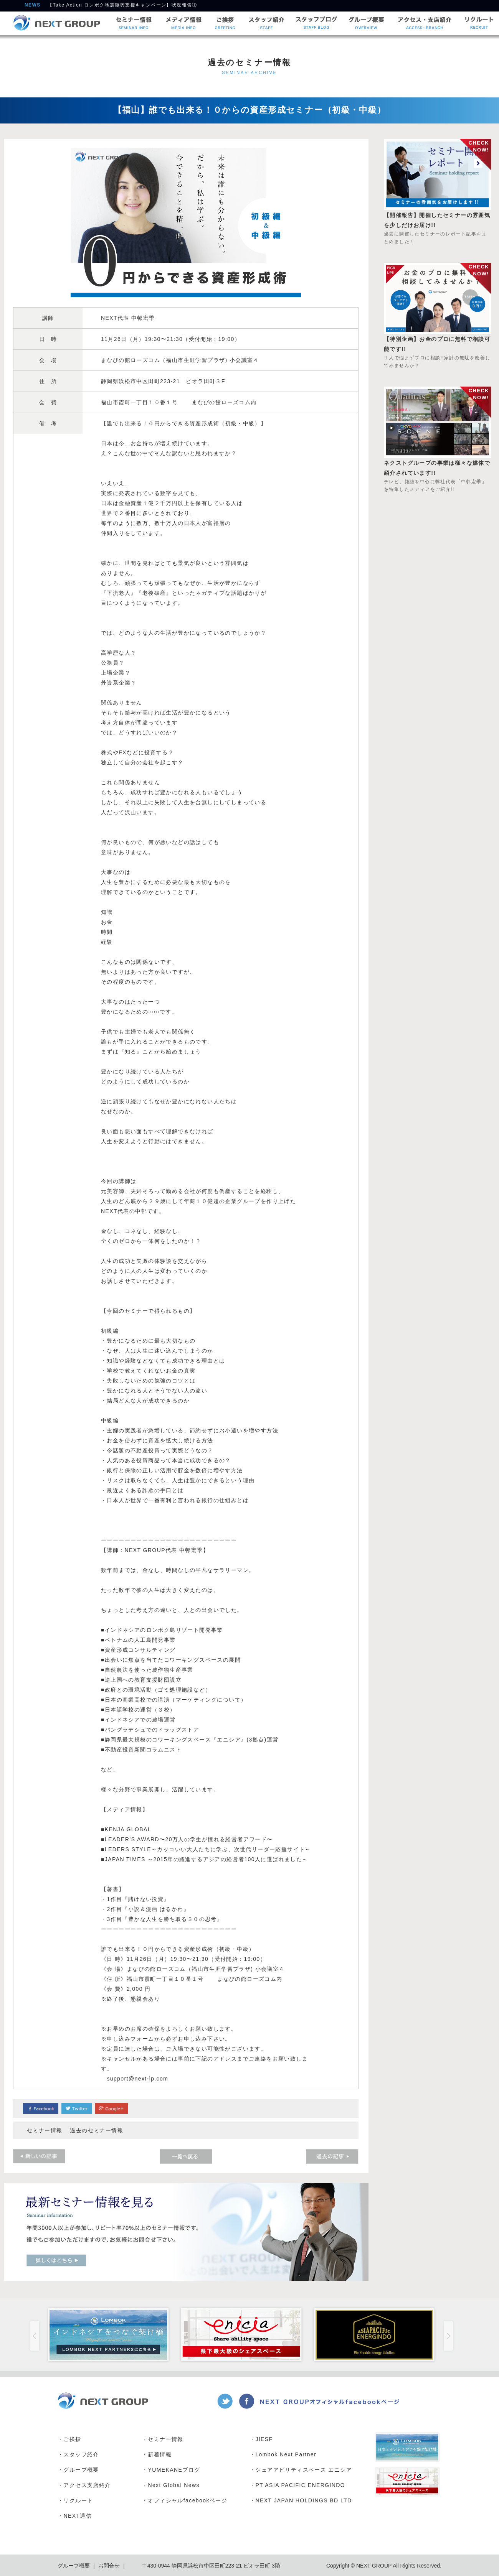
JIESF (264, 2439)
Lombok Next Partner (285, 2454)
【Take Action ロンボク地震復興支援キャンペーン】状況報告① (122, 6)
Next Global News (173, 2485)
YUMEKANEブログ (174, 2470)
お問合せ (108, 2566)
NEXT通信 (77, 2516)
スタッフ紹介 (81, 2454)
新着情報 (160, 2454)
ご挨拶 (72, 2439)
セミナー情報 (44, 2130)
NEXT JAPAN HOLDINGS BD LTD (303, 2500)
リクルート (78, 2500)
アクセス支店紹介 (87, 2485)
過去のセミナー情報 (96, 2130)
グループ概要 (81, 2470)
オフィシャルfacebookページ (187, 2500)
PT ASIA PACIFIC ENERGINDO (300, 2485)
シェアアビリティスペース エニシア (303, 2470)
